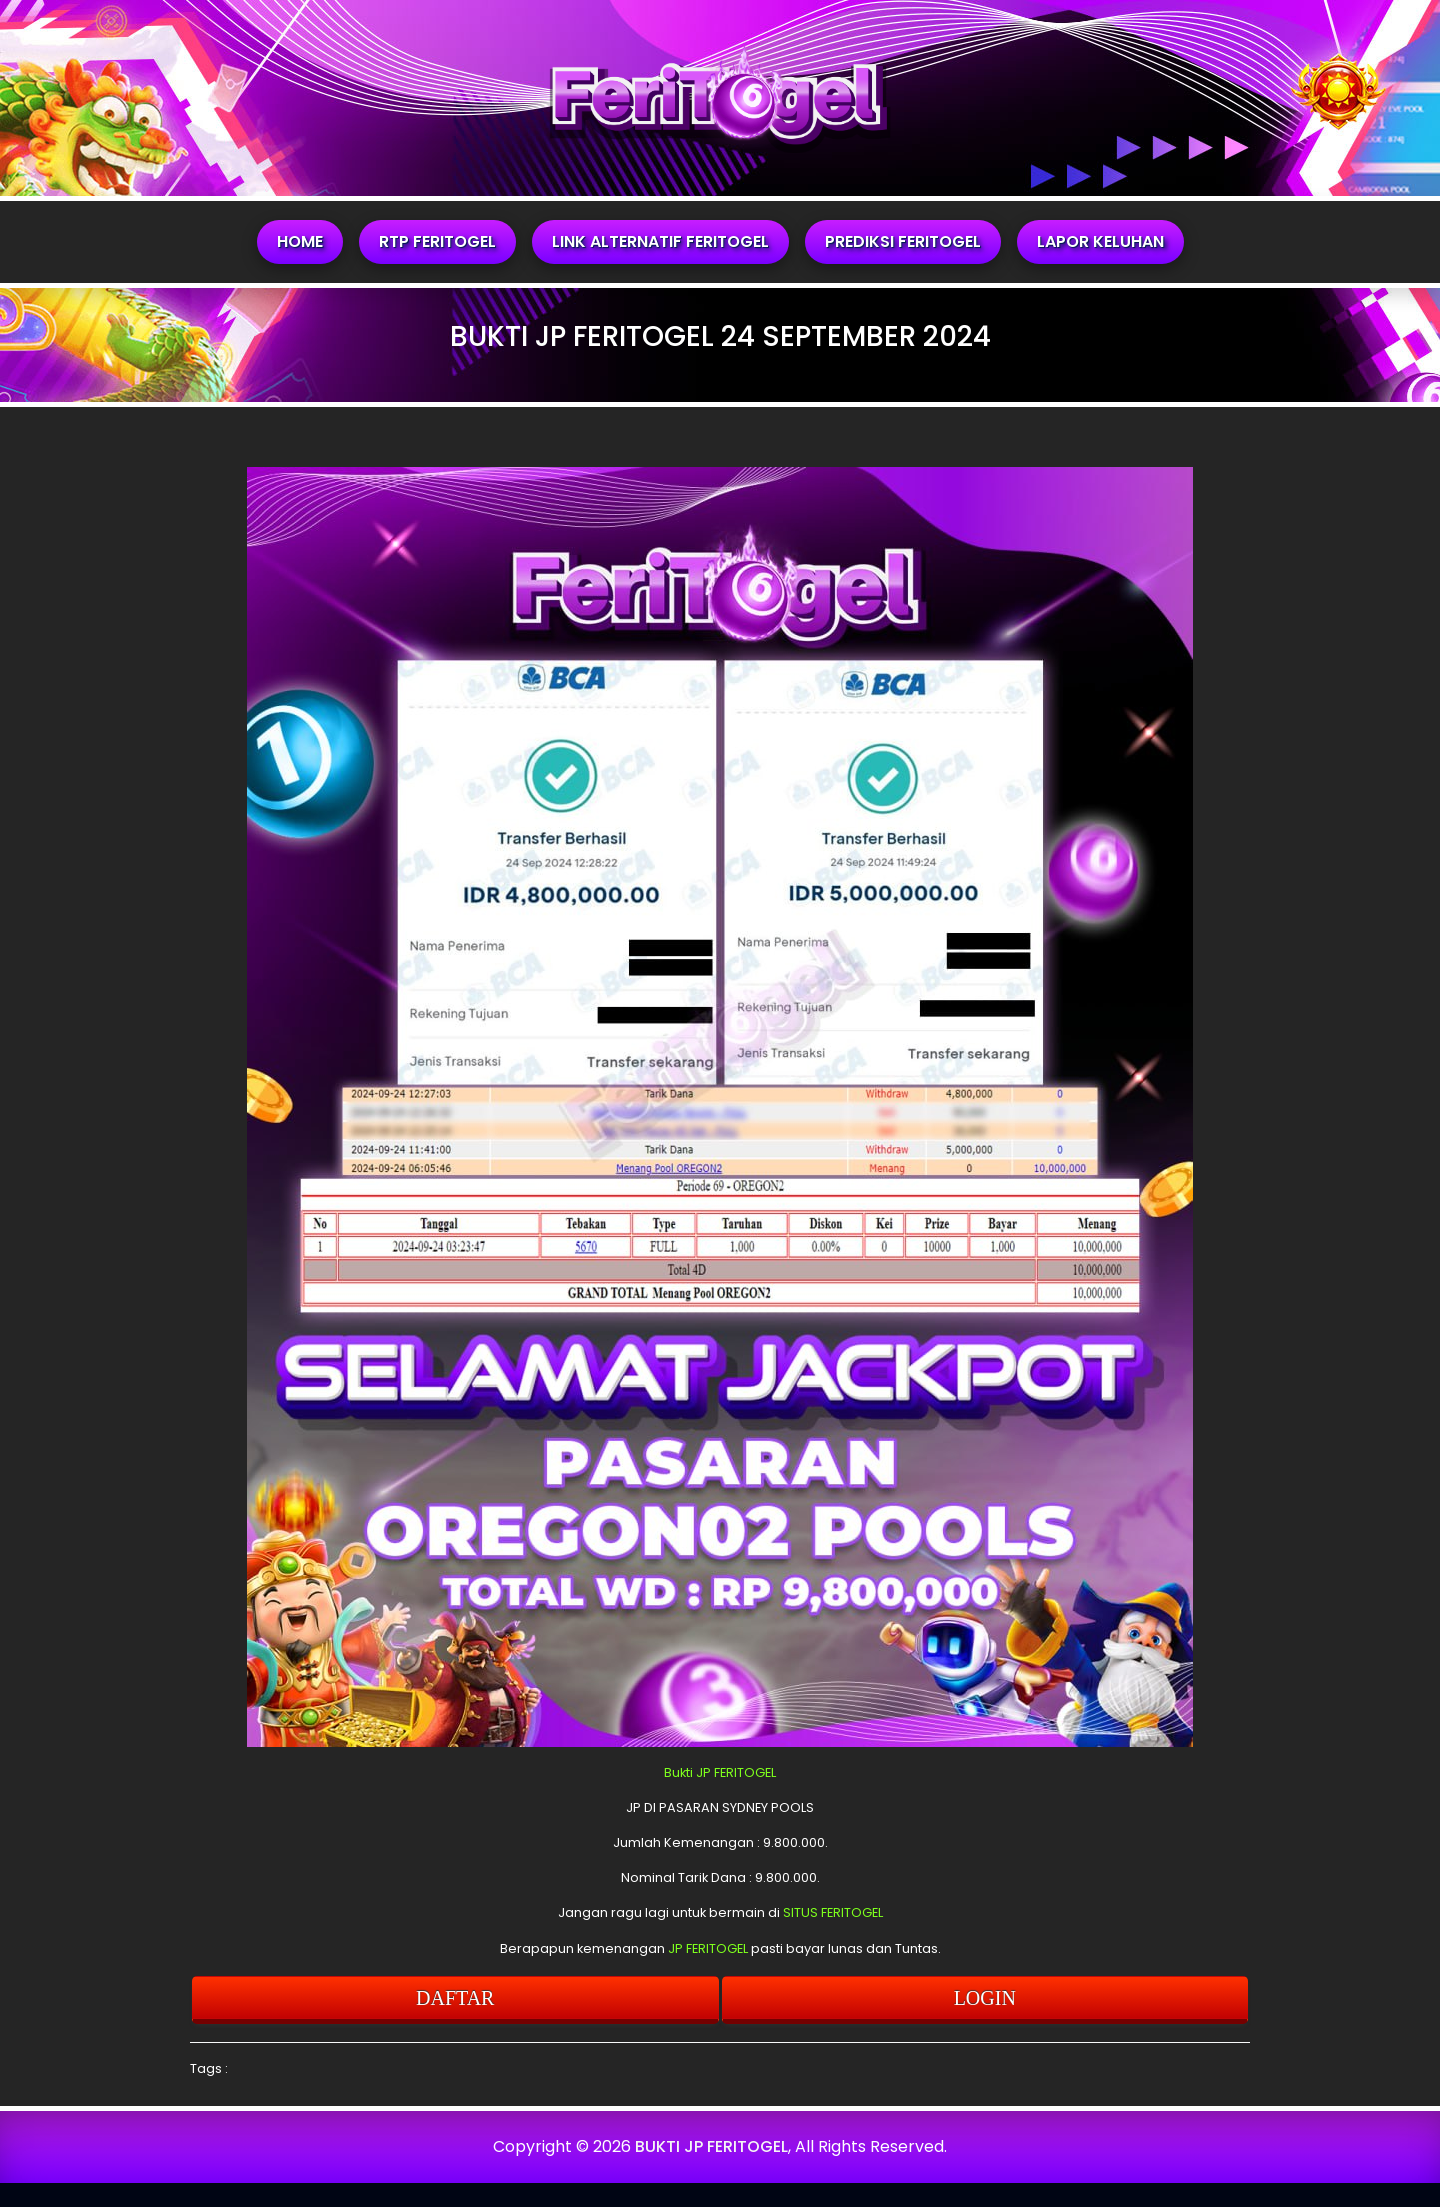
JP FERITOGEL (708, 1948)
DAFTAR (455, 1998)
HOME (300, 241)
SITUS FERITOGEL (833, 1912)
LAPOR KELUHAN (1100, 241)
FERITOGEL (745, 1772)
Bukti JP (687, 1772)
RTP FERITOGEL (437, 241)
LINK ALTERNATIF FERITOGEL (660, 241)
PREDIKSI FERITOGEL (903, 241)
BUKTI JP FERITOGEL (711, 2146)
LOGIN (985, 1998)
